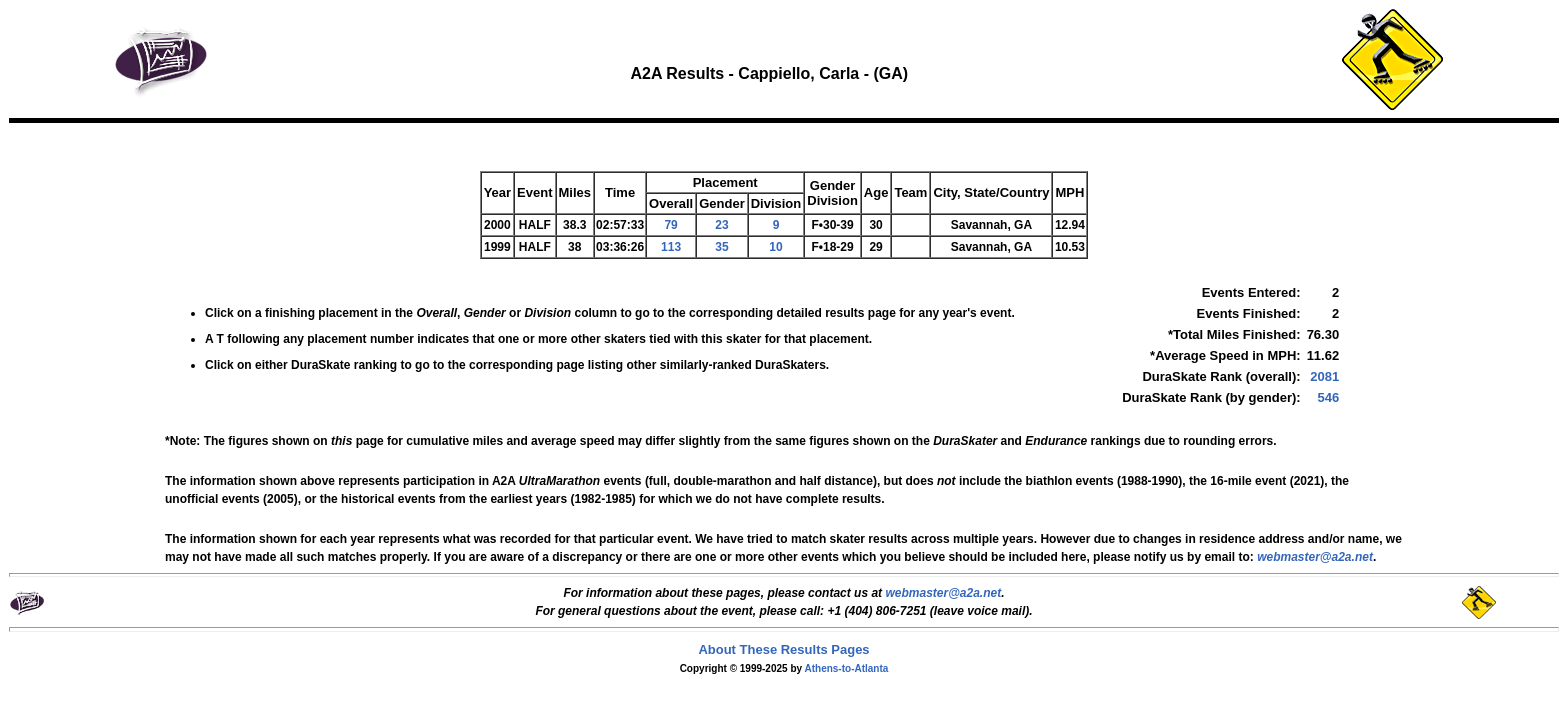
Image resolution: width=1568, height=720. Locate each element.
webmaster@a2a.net (943, 593)
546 (1328, 397)
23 (721, 225)
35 (721, 247)
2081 (1324, 376)
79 (670, 225)
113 (671, 247)
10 (775, 247)
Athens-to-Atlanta (846, 668)
